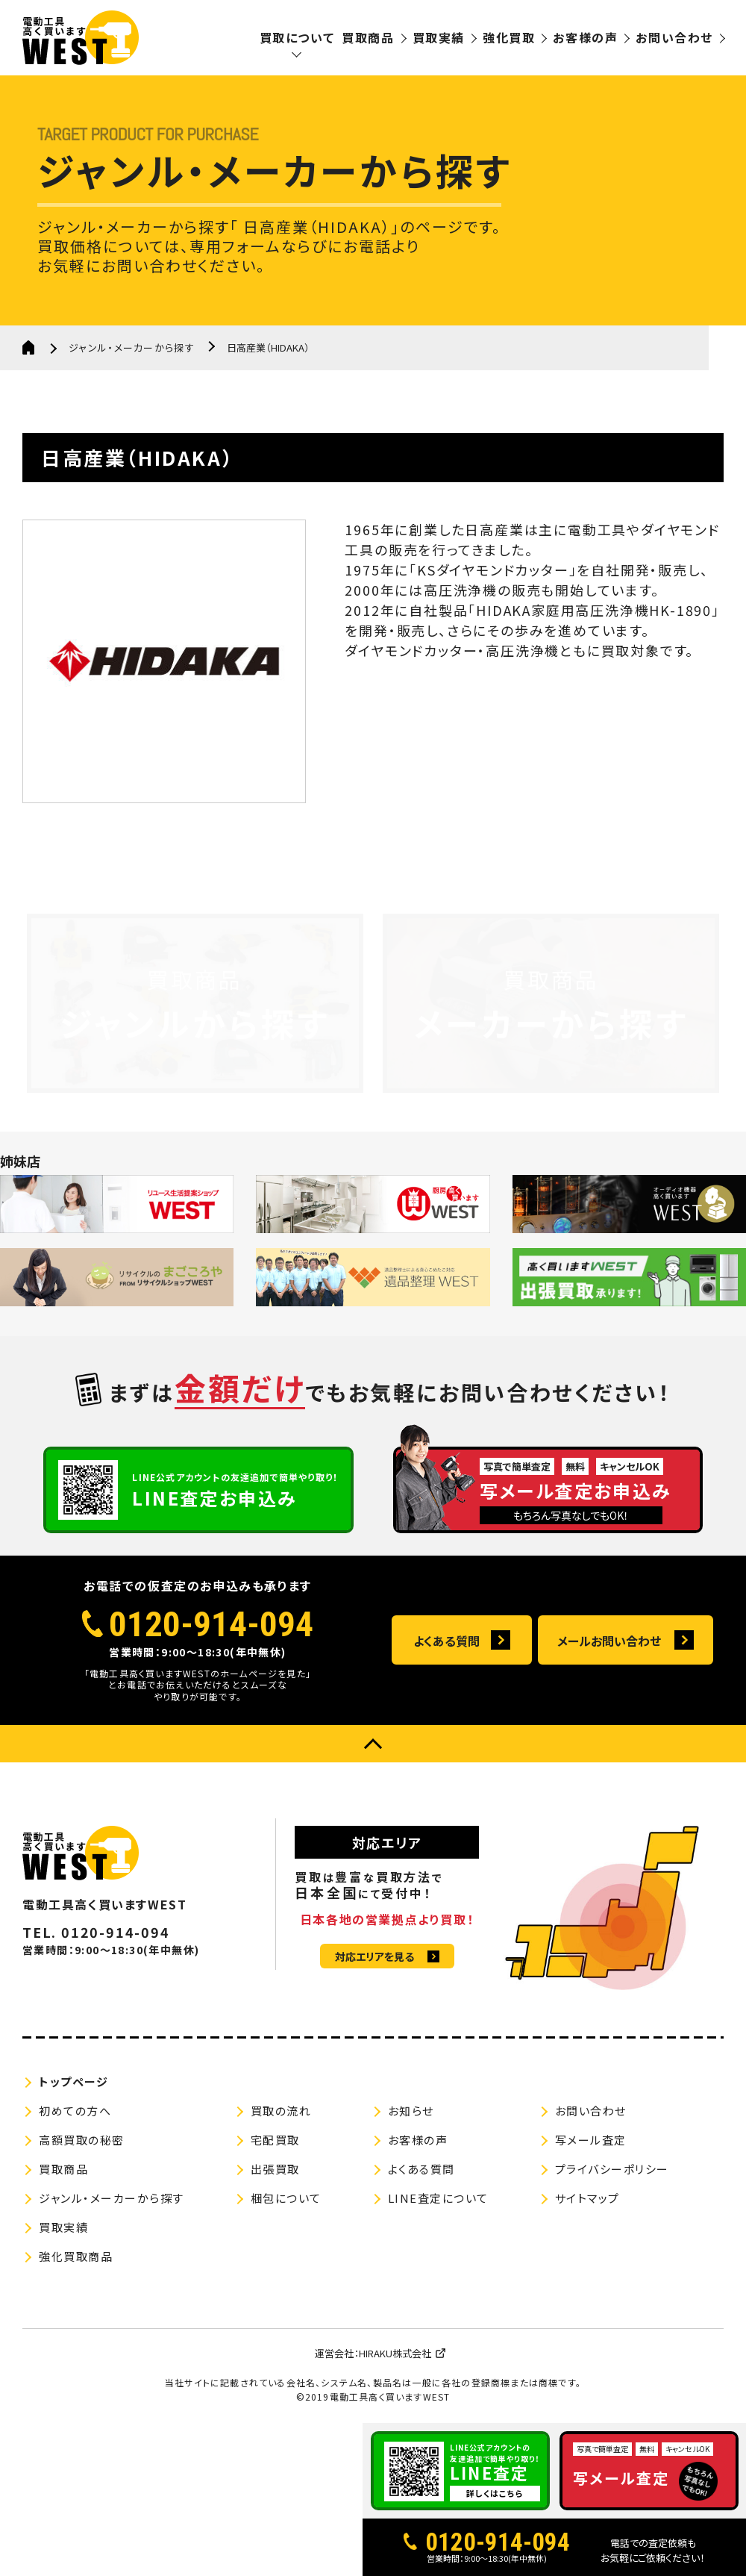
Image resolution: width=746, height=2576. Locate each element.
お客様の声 (585, 37)
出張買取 (275, 2169)
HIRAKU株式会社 (395, 2353)
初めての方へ (75, 2110)
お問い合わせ (674, 37)
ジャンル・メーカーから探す (132, 347)
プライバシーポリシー (612, 2169)
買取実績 (439, 37)
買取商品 (368, 37)
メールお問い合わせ (609, 1641)
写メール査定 (591, 2140)
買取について (297, 37)
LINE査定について (438, 2198)
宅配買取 (275, 2140)
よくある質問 (446, 1641)
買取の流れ (281, 2110)
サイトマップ (587, 2198)
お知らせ (411, 2110)
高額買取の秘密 (82, 2140)
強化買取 (509, 37)
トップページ (73, 2081)
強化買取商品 (76, 2256)
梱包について (286, 2198)
